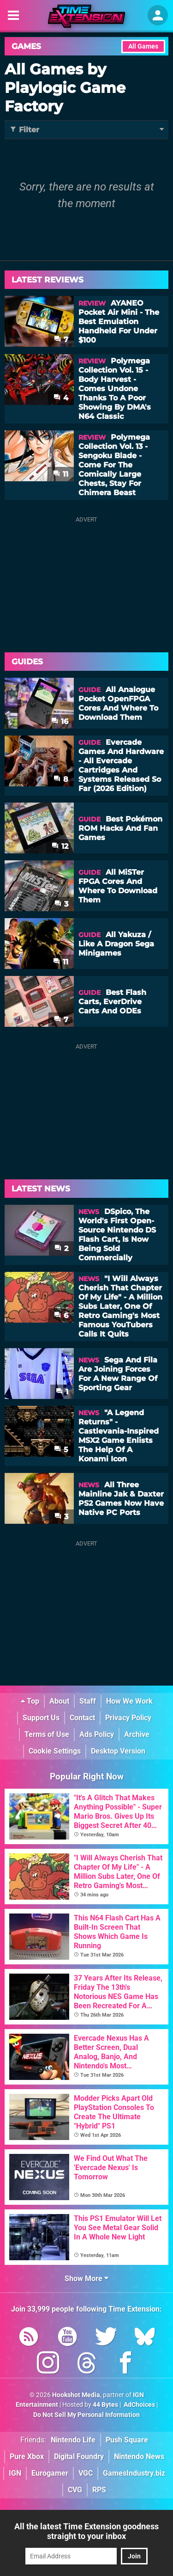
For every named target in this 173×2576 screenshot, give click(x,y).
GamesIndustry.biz (134, 2473)
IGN (15, 2473)
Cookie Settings (55, 1751)
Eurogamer (49, 2473)
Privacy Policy (128, 1717)
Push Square (127, 2439)
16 (59, 721)
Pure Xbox (27, 2456)
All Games (143, 46)
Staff (87, 1701)
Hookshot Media (76, 2395)
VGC (85, 2473)
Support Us (41, 1717)
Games (26, 46)
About (59, 1701)
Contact (82, 1717)
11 (60, 474)
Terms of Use (46, 1734)
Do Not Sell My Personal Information (86, 2415)
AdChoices (138, 2405)
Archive (136, 1734)
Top (30, 1701)
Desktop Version (118, 1751)
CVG (75, 2489)
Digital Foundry (79, 2456)
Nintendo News (139, 2456)
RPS (99, 2489)
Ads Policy (96, 1734)
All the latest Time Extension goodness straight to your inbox (86, 2531)
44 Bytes (105, 2405)
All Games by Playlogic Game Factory (65, 87)
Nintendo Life (73, 2439)
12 (60, 846)
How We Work (129, 1701)
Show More (86, 2278)
